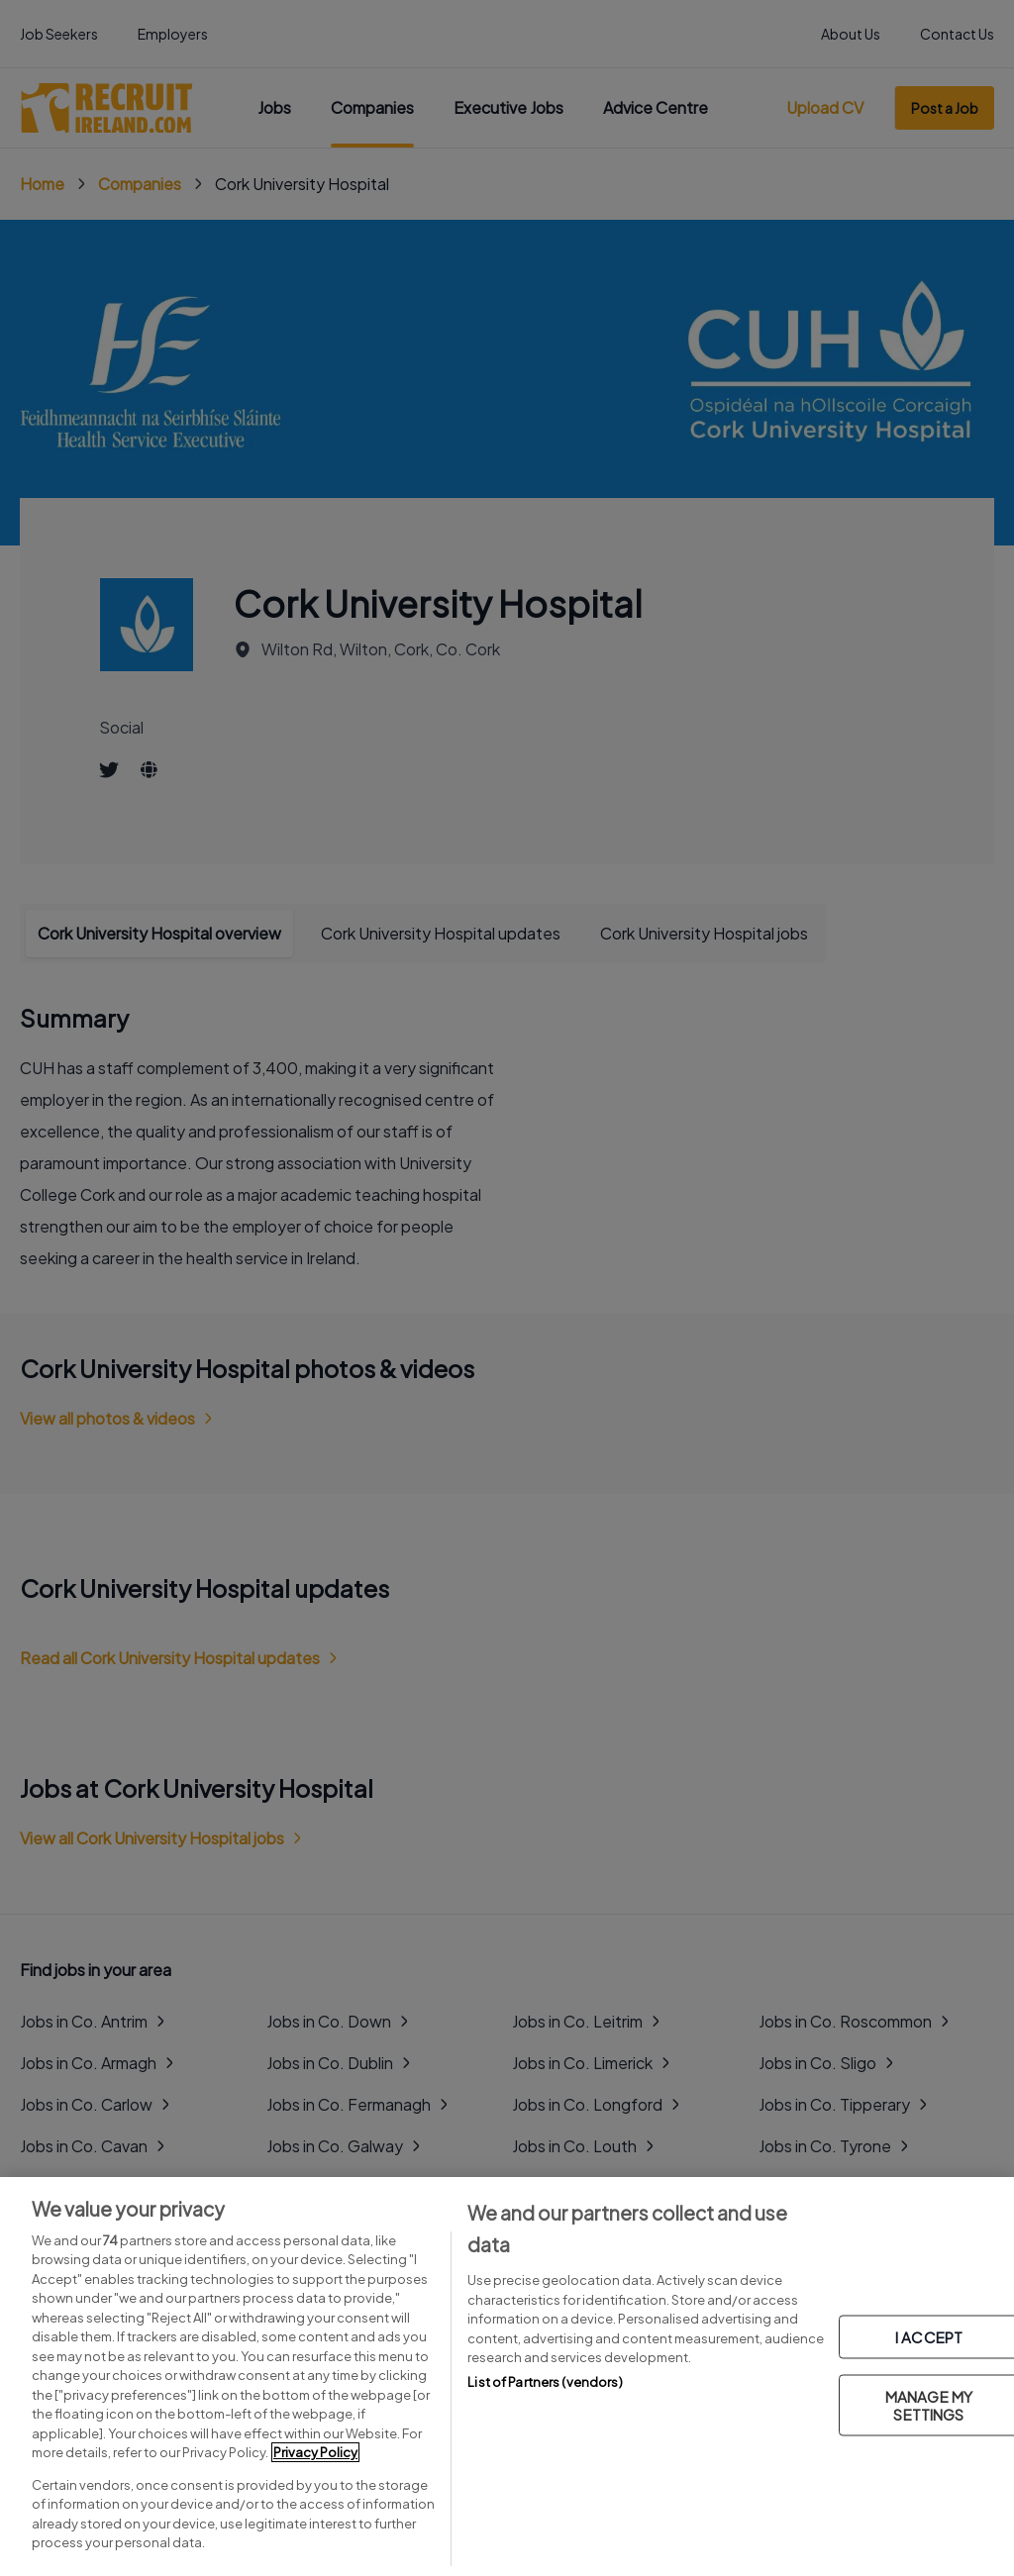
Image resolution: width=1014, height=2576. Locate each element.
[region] (507, 2376)
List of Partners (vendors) (544, 2382)
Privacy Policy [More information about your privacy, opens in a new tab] (315, 2452)
